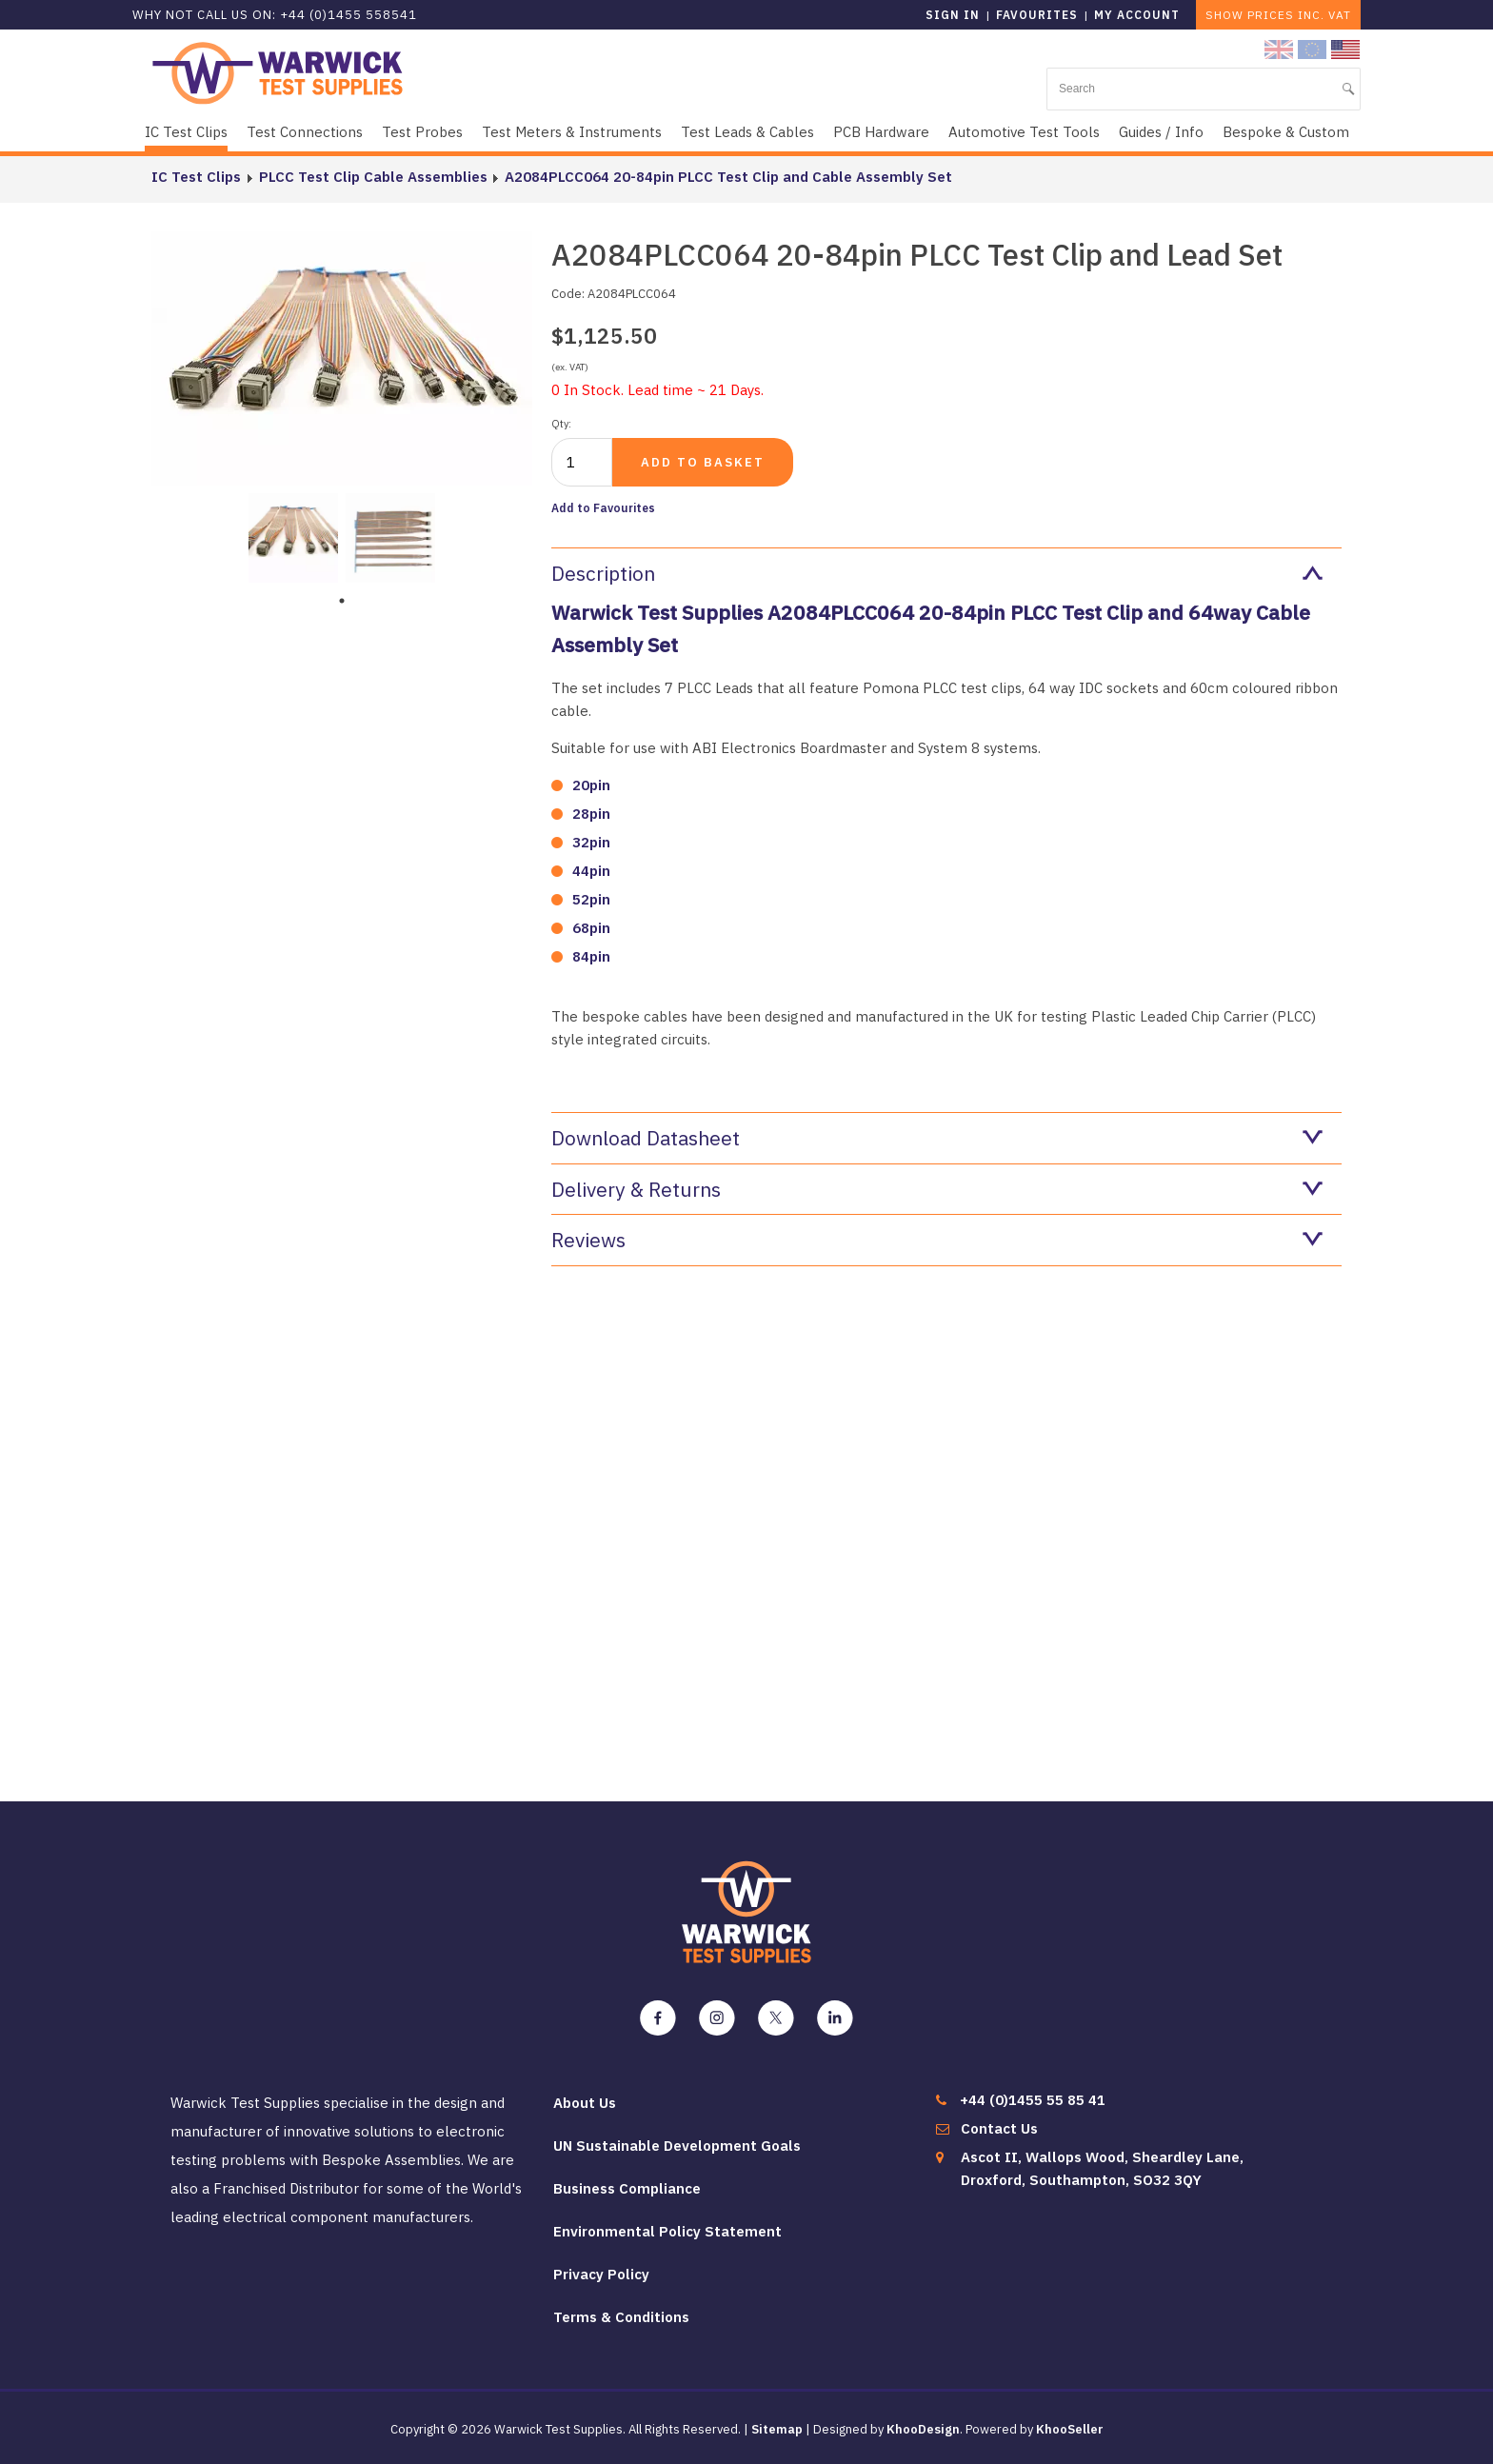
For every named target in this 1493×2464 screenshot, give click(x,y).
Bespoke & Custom (1286, 132)
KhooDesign (923, 2429)
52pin (591, 899)
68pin (591, 928)
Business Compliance (627, 2188)
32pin (591, 842)
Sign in (953, 15)
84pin (591, 956)
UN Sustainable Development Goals (677, 2145)
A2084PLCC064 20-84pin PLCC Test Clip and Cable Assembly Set (727, 177)
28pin (591, 814)
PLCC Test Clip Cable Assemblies (372, 177)
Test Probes (422, 132)
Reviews (937, 1239)
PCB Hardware (881, 132)
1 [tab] (341, 600)
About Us (584, 2103)
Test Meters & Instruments (572, 132)
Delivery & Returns (937, 1189)
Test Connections (305, 132)
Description (937, 573)
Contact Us (999, 2128)
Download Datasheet (937, 1137)
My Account (1137, 15)
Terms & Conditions (621, 2317)
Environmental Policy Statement (667, 2231)
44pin (591, 871)
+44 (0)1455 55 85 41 (1032, 2100)
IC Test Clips (186, 132)
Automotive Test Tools (1024, 132)
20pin (591, 785)
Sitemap (777, 2429)
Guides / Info (1161, 132)
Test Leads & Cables (747, 132)
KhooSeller (1070, 2429)
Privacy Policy (601, 2274)
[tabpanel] (293, 536)
